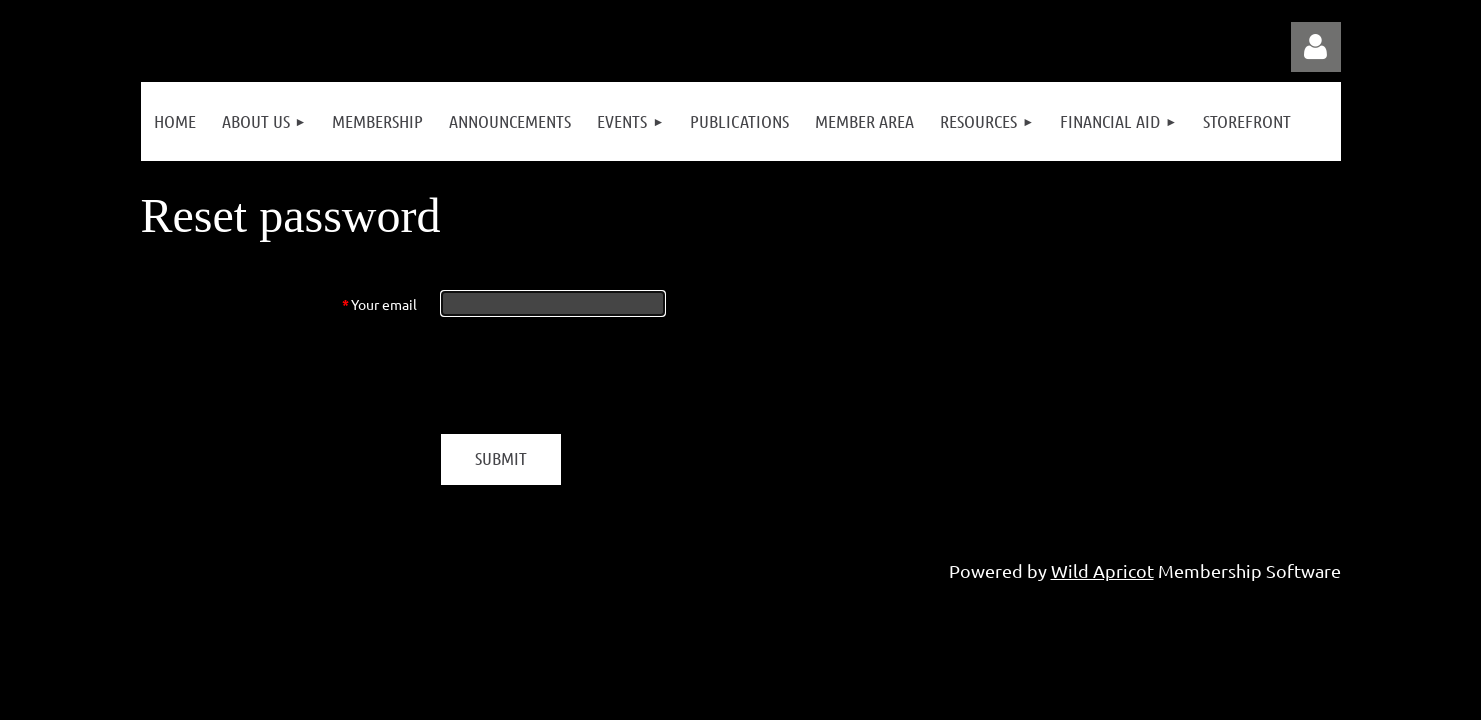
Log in (1316, 47)
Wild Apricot (1102, 570)
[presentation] (593, 375)
